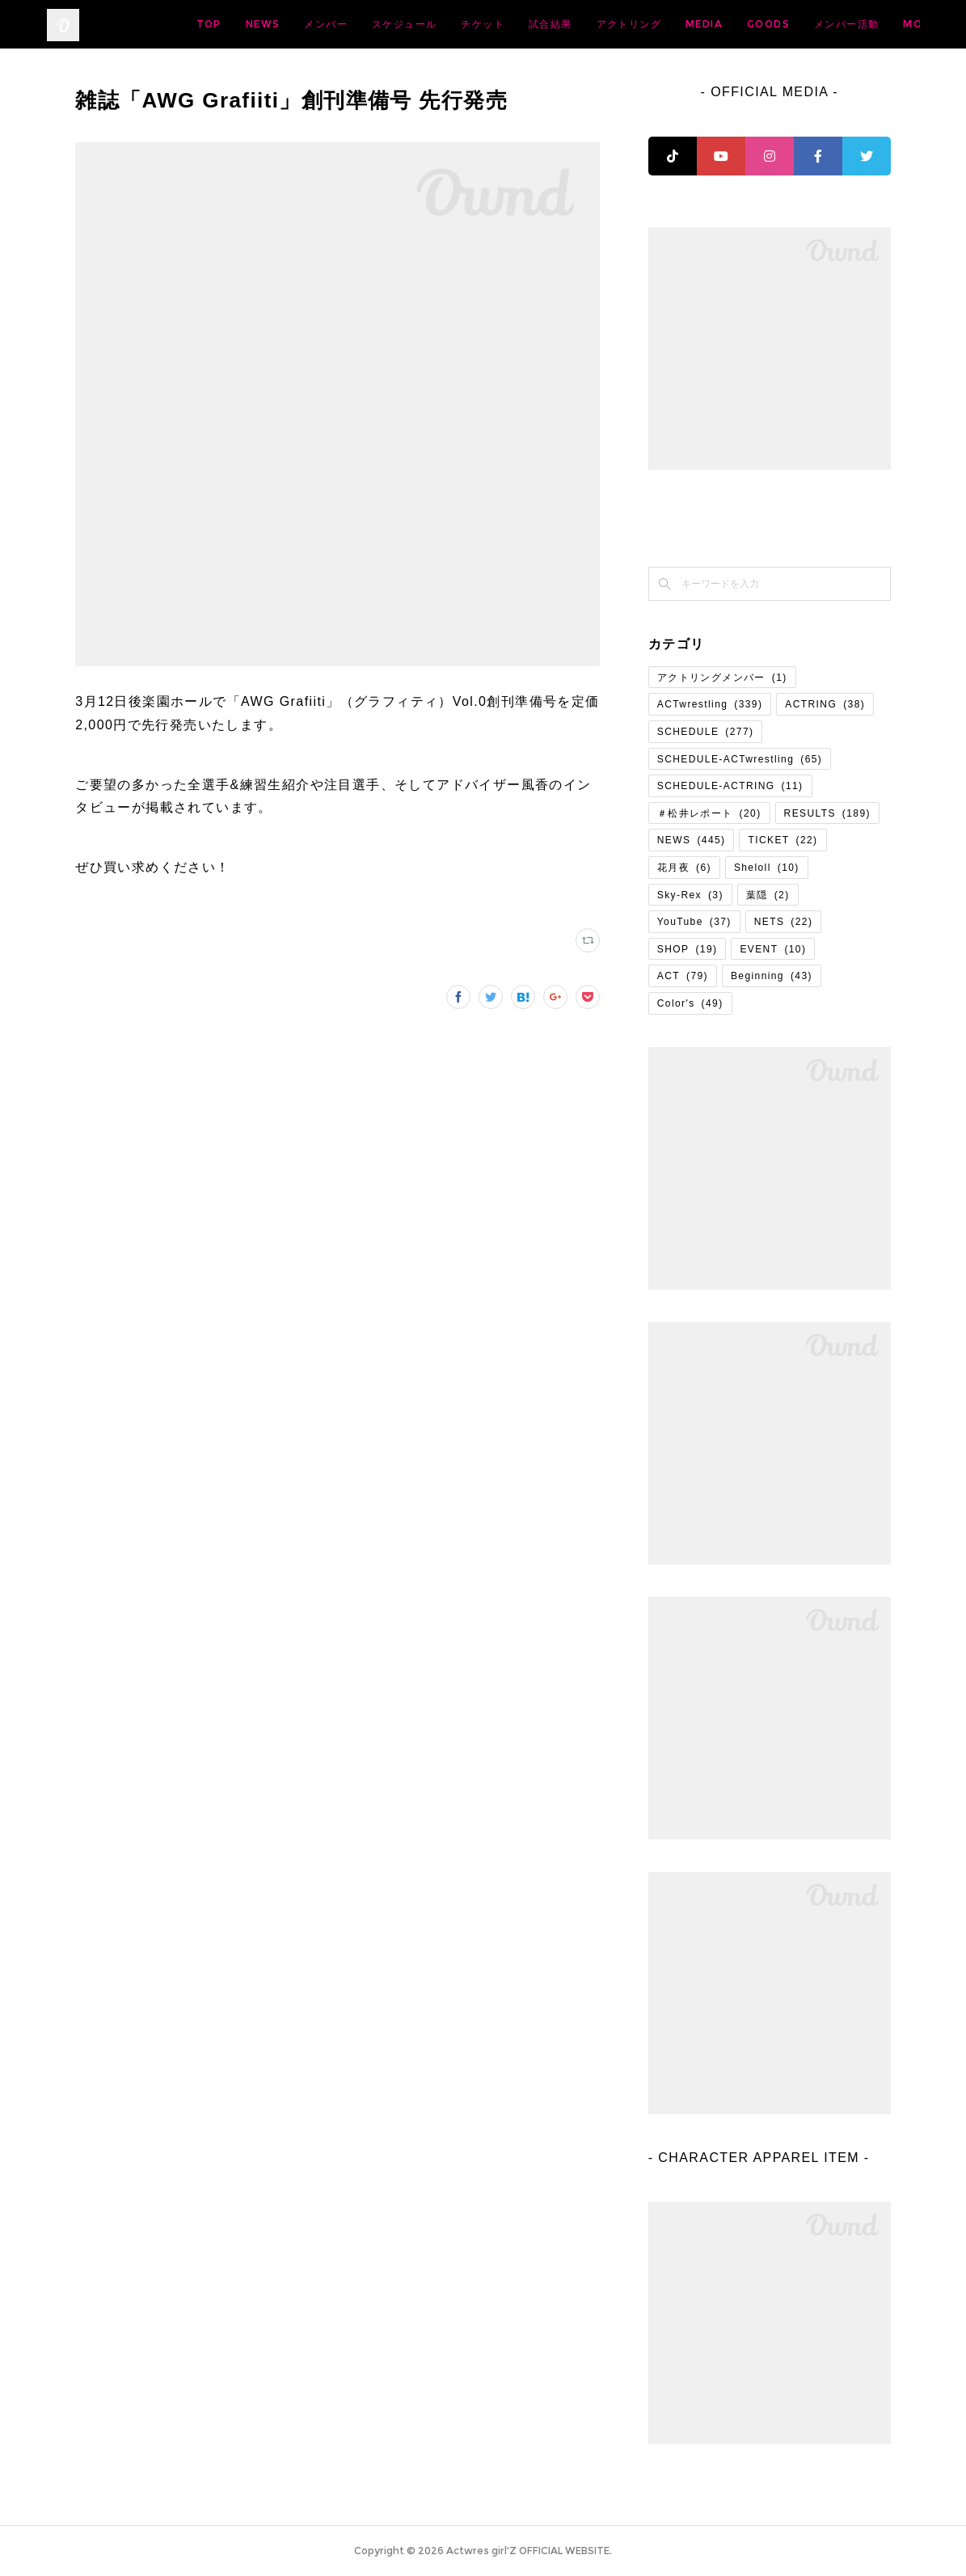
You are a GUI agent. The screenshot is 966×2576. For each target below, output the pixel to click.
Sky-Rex (690, 895)
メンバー (453, 24)
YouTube (694, 921)
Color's (690, 1003)
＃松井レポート (709, 813)
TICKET (782, 840)
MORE (891, 24)
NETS (783, 921)
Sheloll (766, 867)
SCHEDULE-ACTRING (730, 786)
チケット (609, 24)
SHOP (687, 949)
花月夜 (684, 867)
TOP (335, 24)
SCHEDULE (705, 731)
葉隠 (768, 895)
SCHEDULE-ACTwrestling (739, 759)
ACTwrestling (710, 704)
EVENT (773, 949)
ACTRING (825, 704)
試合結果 (677, 24)
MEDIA (831, 24)
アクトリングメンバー (722, 677)
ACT (682, 976)
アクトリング (755, 24)
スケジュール (531, 24)
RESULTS (827, 813)
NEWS (390, 24)
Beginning (771, 976)
